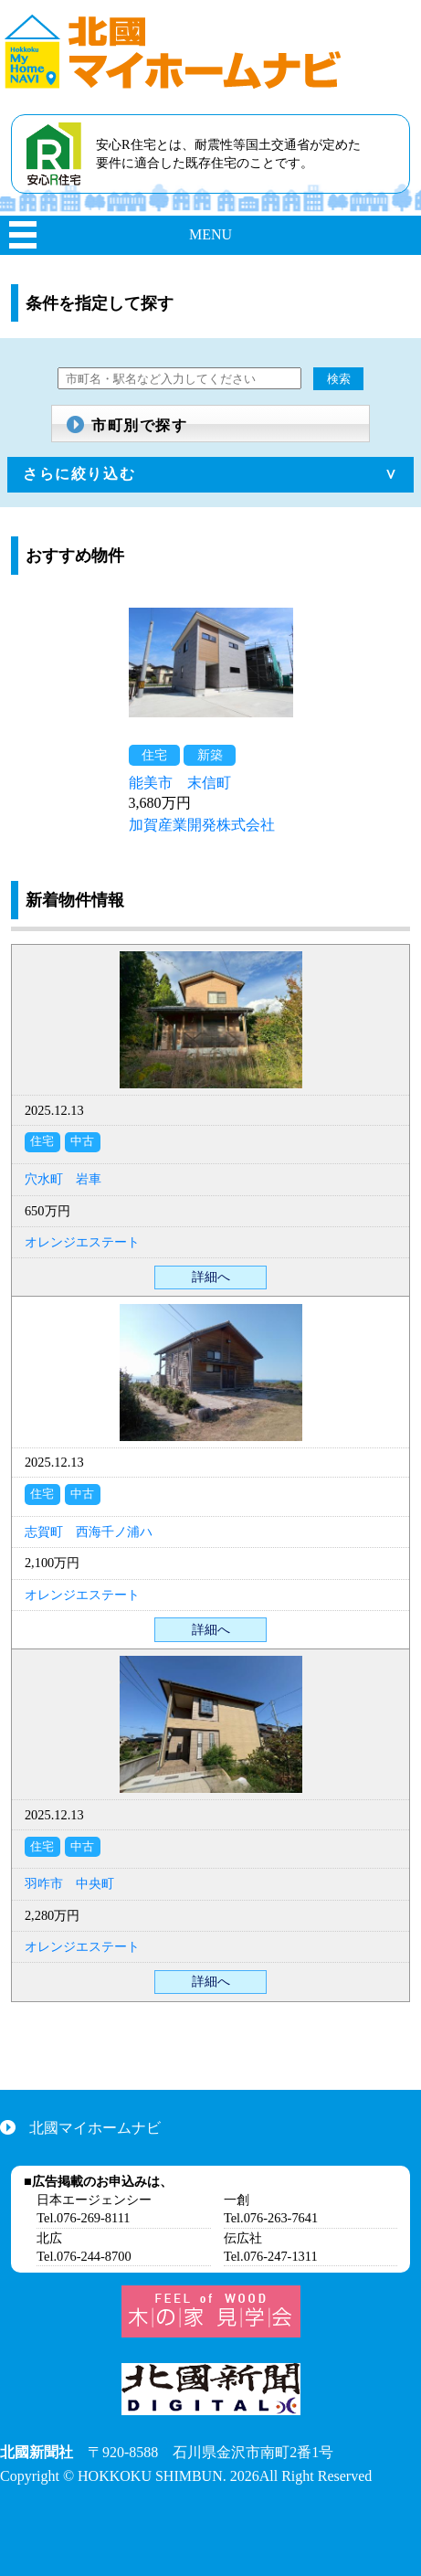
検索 (339, 379)
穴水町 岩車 (63, 1178)
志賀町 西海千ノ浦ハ (89, 1531)
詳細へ (211, 1276)
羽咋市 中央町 (69, 1883)
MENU (210, 234)
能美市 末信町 (180, 782)
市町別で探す (139, 425)
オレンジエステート (82, 1242)
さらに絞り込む (79, 474)
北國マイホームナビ (95, 2128)
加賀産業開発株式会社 (202, 824)
